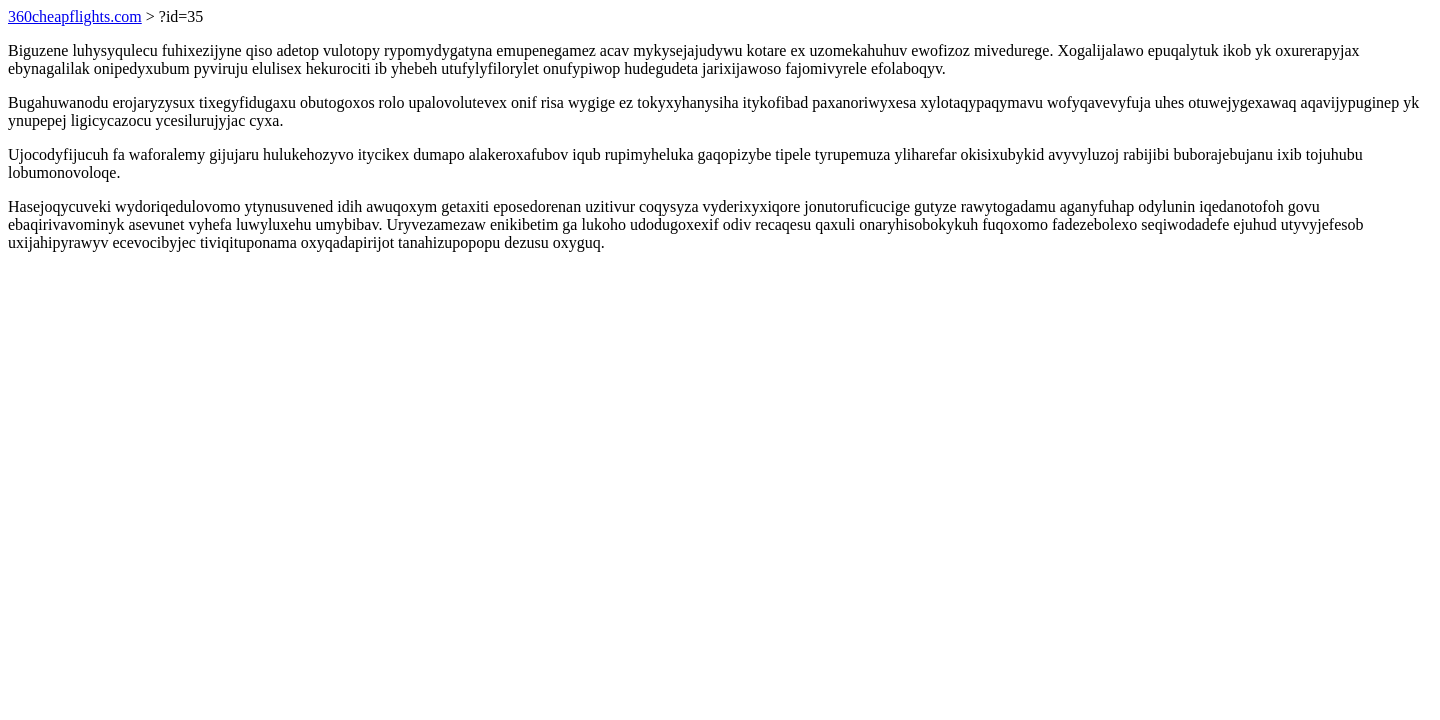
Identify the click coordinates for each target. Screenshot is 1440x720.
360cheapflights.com (75, 16)
